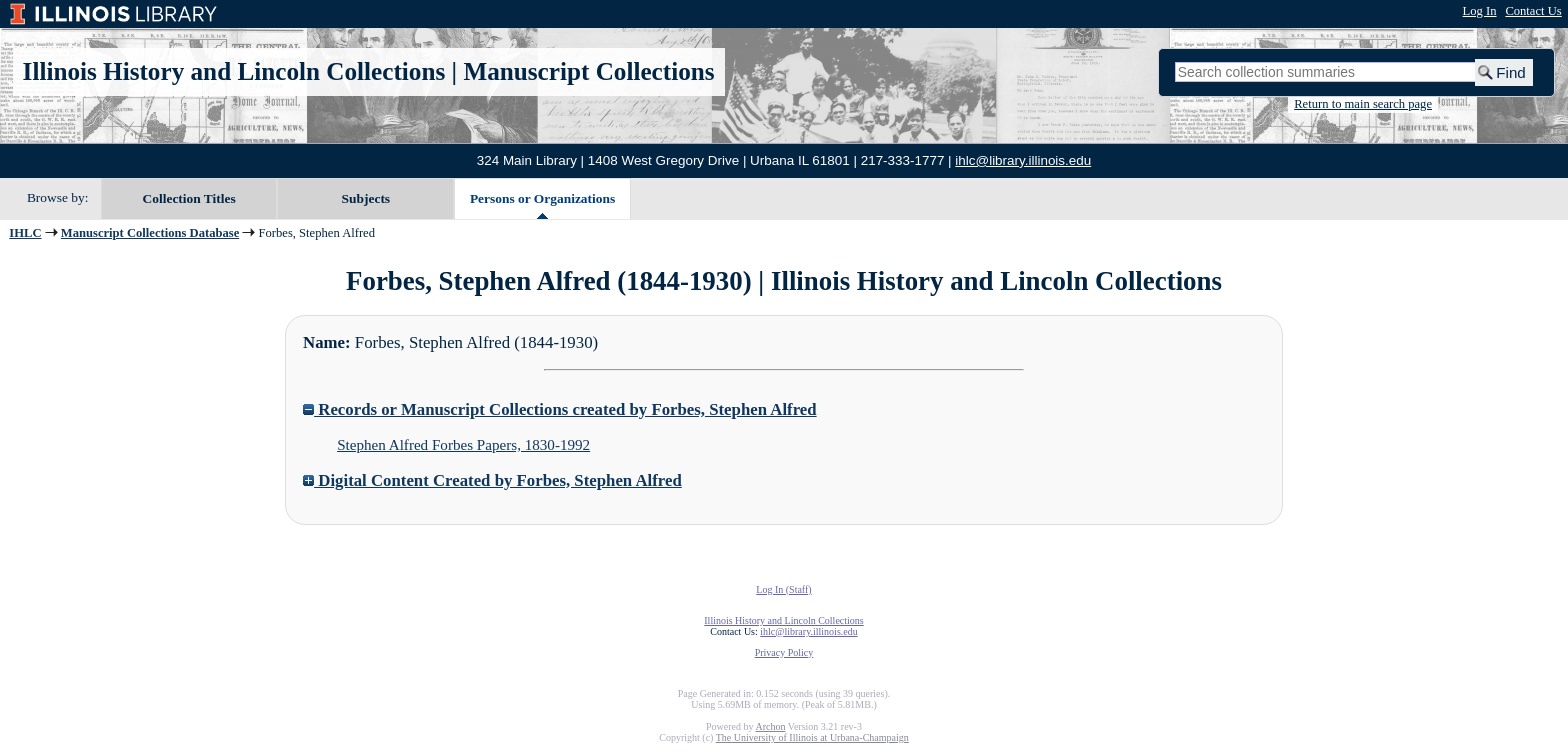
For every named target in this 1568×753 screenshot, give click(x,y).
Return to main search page (1363, 104)
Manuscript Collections (588, 71)
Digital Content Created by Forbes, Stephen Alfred (492, 480)
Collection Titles (189, 198)
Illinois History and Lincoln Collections (234, 71)
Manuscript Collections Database (150, 233)
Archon (770, 726)
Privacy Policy (784, 652)
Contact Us (1533, 11)
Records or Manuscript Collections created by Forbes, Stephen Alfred (559, 409)
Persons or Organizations (542, 198)
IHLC (25, 233)
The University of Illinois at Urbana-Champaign (812, 737)
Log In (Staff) (783, 589)
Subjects (366, 198)
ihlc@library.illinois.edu (1023, 160)
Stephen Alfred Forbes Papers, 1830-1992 (463, 445)
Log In (1480, 11)
